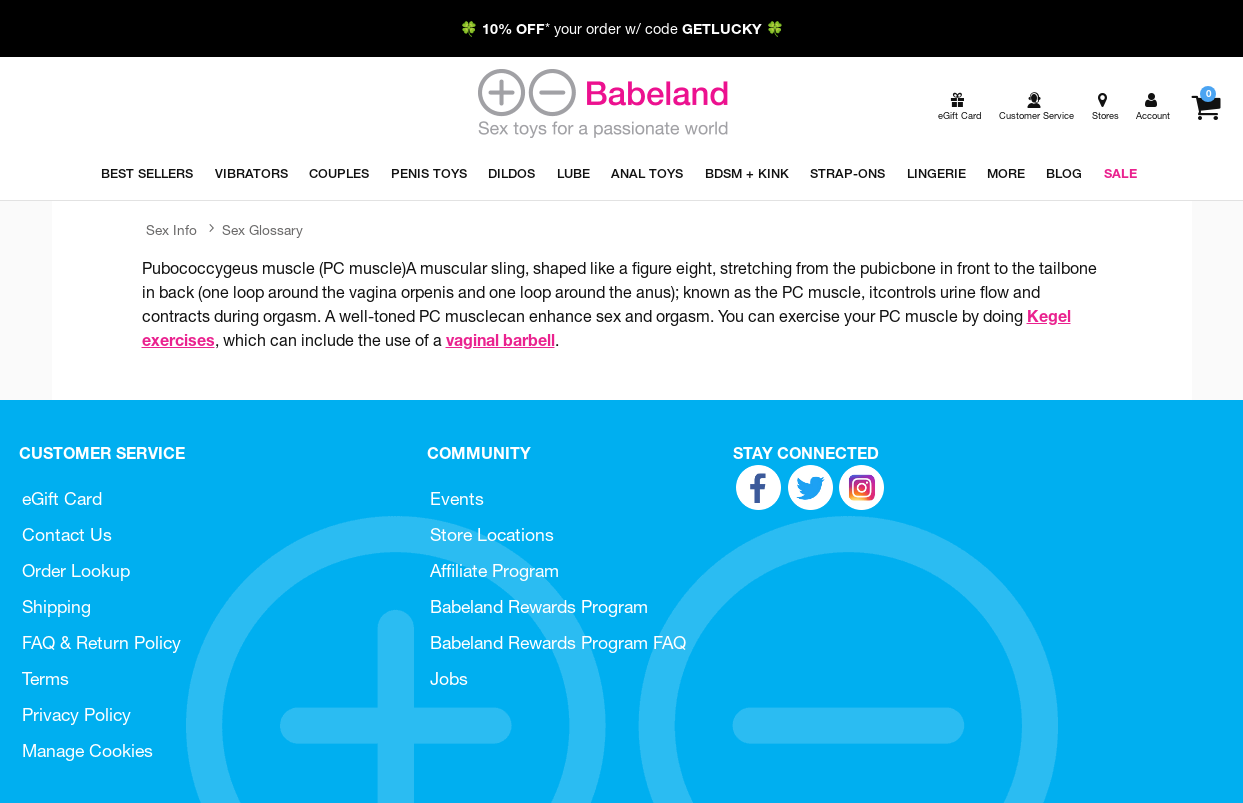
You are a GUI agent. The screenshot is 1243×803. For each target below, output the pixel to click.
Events (457, 498)
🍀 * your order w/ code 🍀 (622, 29)
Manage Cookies (87, 750)
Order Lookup (76, 570)
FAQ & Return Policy (101, 642)
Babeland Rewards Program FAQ (558, 642)
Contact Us (67, 534)
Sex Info (171, 230)
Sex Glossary (262, 230)
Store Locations (492, 534)
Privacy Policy (76, 714)
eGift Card (62, 498)
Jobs (449, 678)
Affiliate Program (494, 570)
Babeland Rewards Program (539, 606)
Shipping (56, 606)
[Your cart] (1205, 107)
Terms (45, 678)
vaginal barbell (500, 340)
